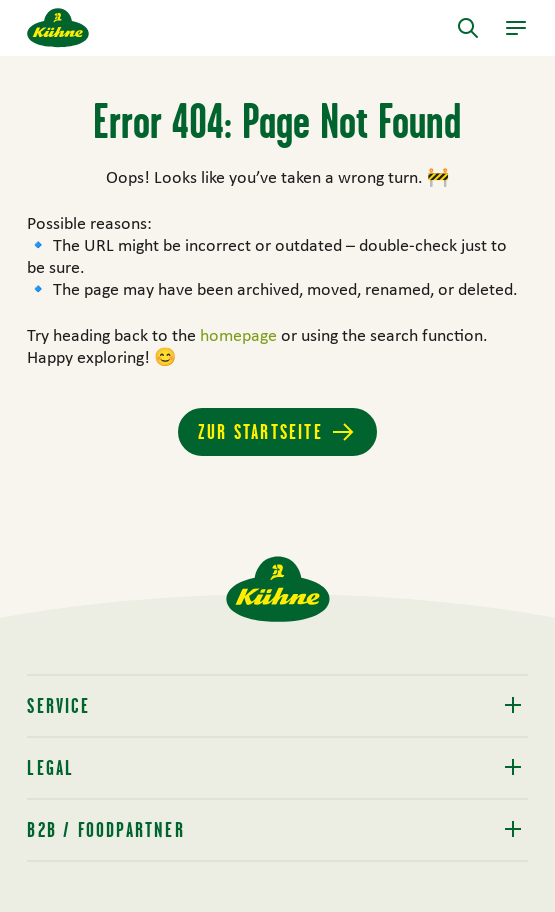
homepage (240, 335)
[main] (277, 306)
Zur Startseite (260, 431)
